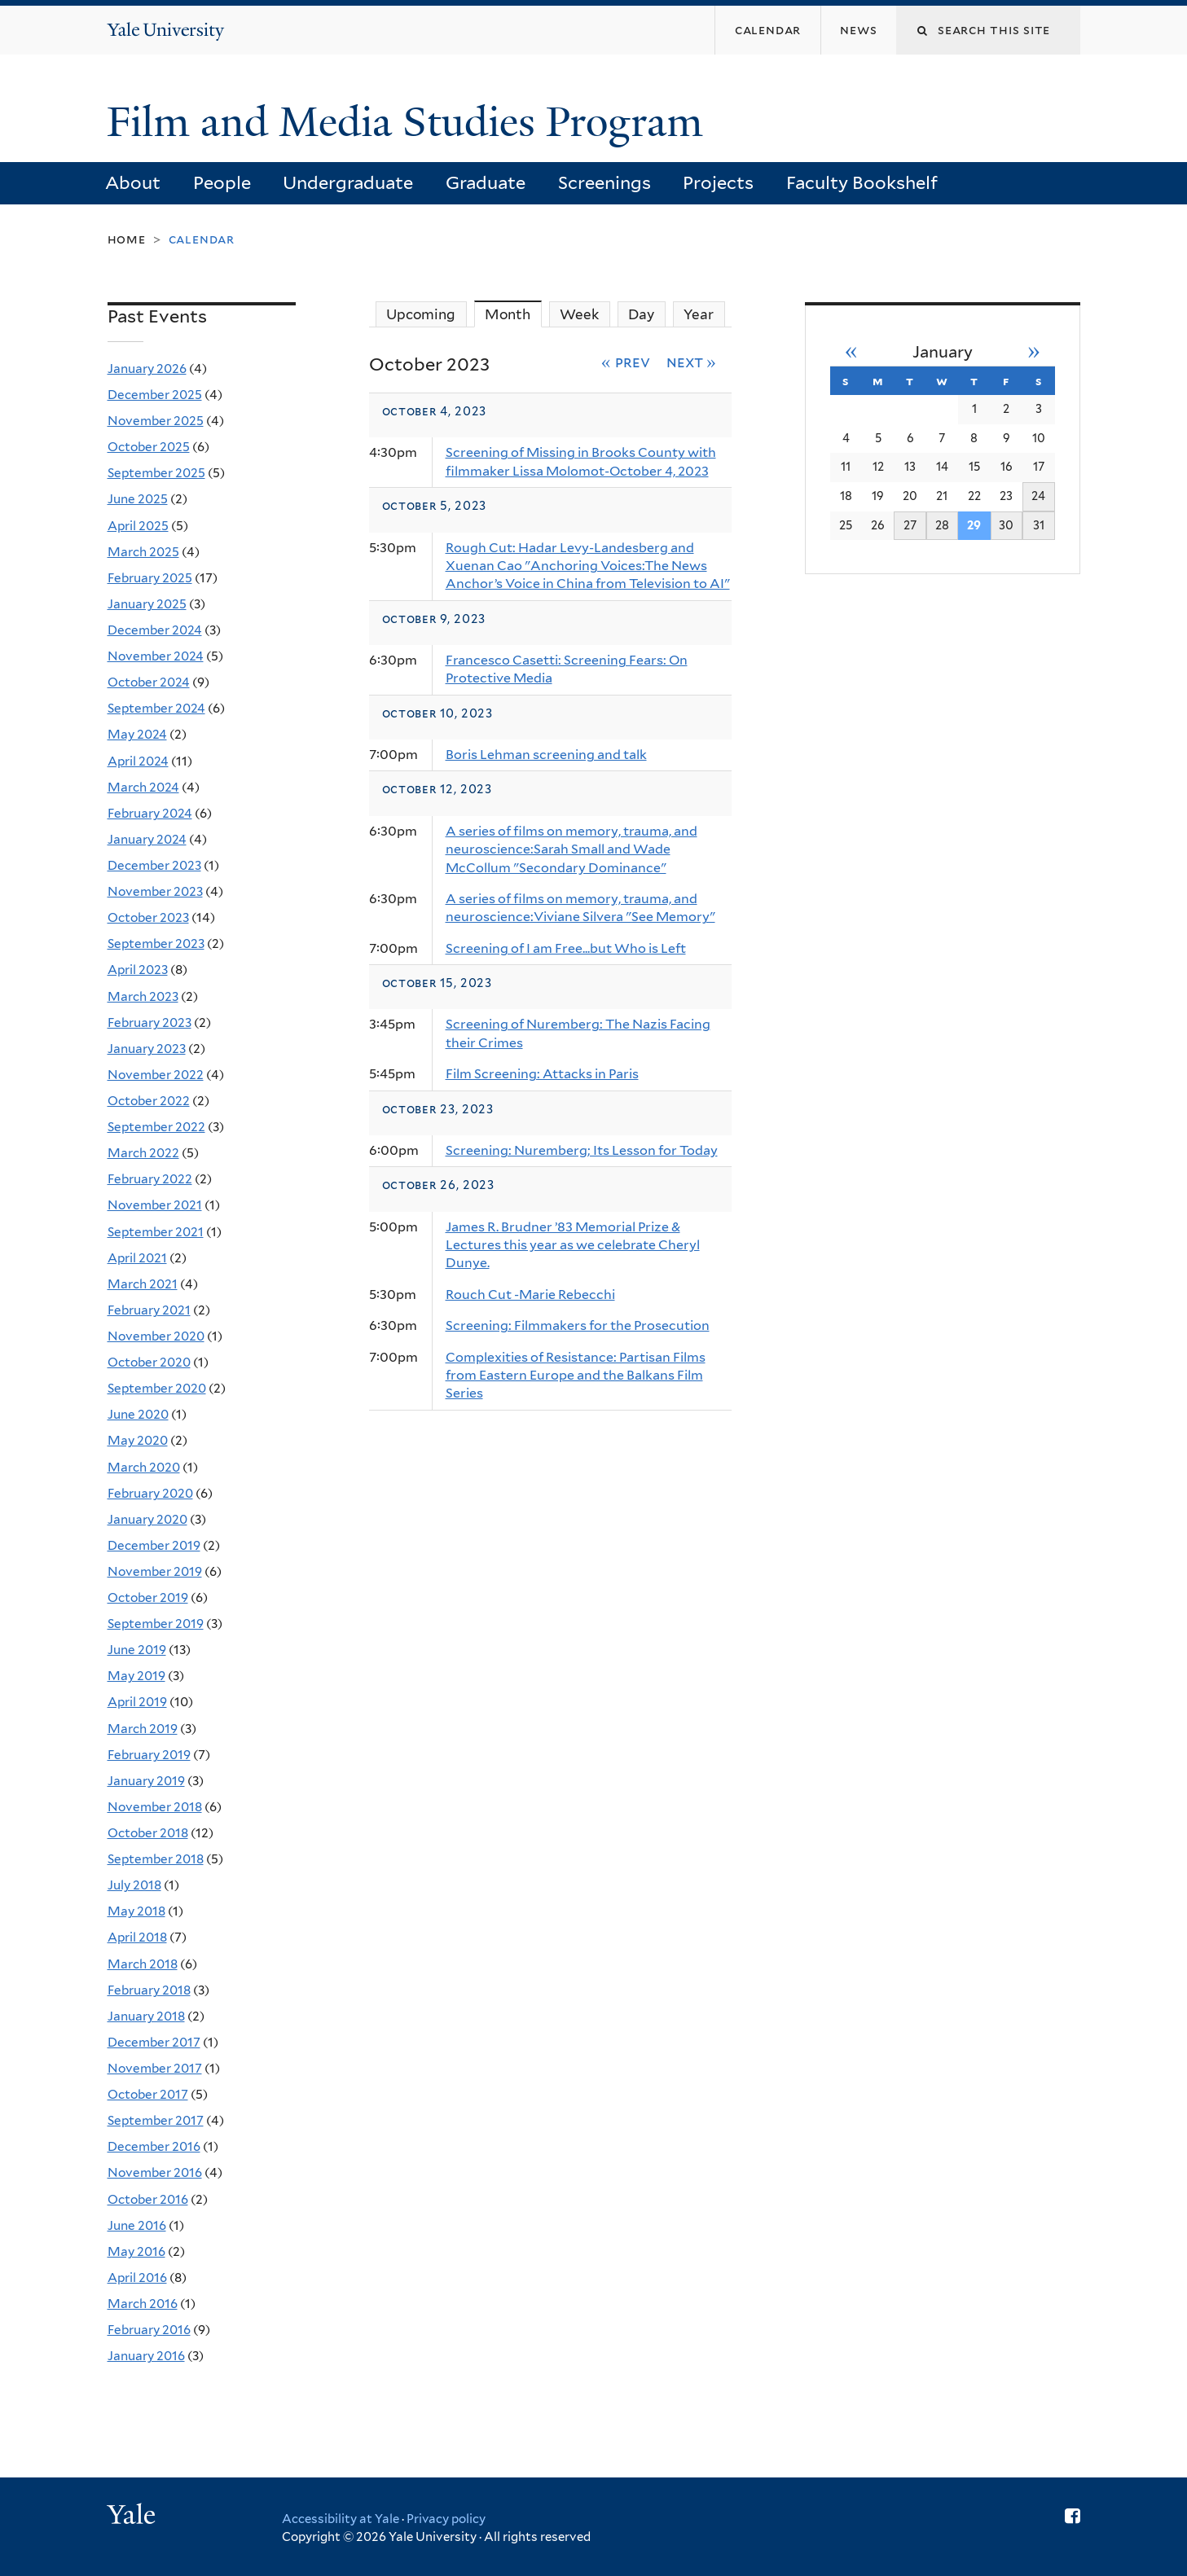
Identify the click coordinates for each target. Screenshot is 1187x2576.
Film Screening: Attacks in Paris (542, 1074)
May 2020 (138, 1440)
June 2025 (138, 499)
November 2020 (156, 1336)
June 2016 (137, 2225)
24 (1038, 495)
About (132, 182)
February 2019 (149, 1754)
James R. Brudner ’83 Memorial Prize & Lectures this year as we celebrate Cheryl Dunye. (573, 1245)
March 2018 (143, 1964)
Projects (718, 182)
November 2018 (155, 1807)
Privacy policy (446, 2519)
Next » (691, 362)
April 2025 (138, 525)
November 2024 (156, 656)
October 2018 (148, 1833)
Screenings (604, 182)
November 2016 (155, 2172)
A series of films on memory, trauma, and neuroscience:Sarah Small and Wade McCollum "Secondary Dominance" (571, 849)
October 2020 (149, 1362)
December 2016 (154, 2146)
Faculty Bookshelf (862, 182)
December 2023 (154, 865)
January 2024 (147, 839)
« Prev (625, 362)
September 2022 (156, 1126)
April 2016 (137, 2277)
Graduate (485, 182)
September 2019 (156, 1623)
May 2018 (136, 1911)
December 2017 (154, 2042)
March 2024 (143, 787)
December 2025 (155, 394)
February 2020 (150, 1493)
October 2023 (148, 917)
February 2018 (149, 1990)
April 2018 (137, 1937)
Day (641, 314)
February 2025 (150, 578)
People (222, 182)
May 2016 (136, 2251)
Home (127, 239)
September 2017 (156, 2120)
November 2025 (156, 420)
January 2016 (146, 2355)
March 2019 (143, 1728)
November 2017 (155, 2068)
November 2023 (155, 891)
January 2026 (147, 368)
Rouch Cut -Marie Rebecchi (530, 1294)
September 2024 (156, 708)
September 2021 (156, 1232)
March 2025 (143, 552)
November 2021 (155, 1205)
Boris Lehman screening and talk (546, 754)
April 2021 (137, 1258)
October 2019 (148, 1597)
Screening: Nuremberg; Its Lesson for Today (582, 1150)
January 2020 (147, 1519)
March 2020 (144, 1467)
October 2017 (148, 2094)
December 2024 (155, 630)
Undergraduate (348, 182)
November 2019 (155, 1571)
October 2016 (148, 2199)
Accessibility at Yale (340, 2519)
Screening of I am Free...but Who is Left (566, 948)
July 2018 (134, 1885)
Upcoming (420, 314)
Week (579, 314)
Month (513, 314)
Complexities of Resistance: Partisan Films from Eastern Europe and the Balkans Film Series (576, 1375)
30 (1006, 525)
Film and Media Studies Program (410, 122)
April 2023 (138, 969)
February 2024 (150, 813)
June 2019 (137, 1649)
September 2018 (156, 1859)
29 (974, 525)
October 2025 (149, 446)
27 (910, 525)
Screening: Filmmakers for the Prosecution (578, 1325)
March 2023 (143, 996)
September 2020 (157, 1388)
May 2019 (136, 1675)
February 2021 (149, 1310)
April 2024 (138, 761)
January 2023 (147, 1048)
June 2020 (138, 1414)
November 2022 (156, 1074)
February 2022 (150, 1179)
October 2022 (149, 1100)
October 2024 (149, 682)
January (942, 352)
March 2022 (143, 1153)
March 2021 (143, 1284)
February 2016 (149, 2329)
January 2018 (146, 2016)
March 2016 (143, 2303)
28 (942, 525)
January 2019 (146, 1780)
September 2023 (156, 943)
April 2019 (137, 1701)
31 (1038, 525)
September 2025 (156, 473)
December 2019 (154, 1545)
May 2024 (137, 734)
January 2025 (147, 604)
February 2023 (149, 1022)
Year (699, 314)
